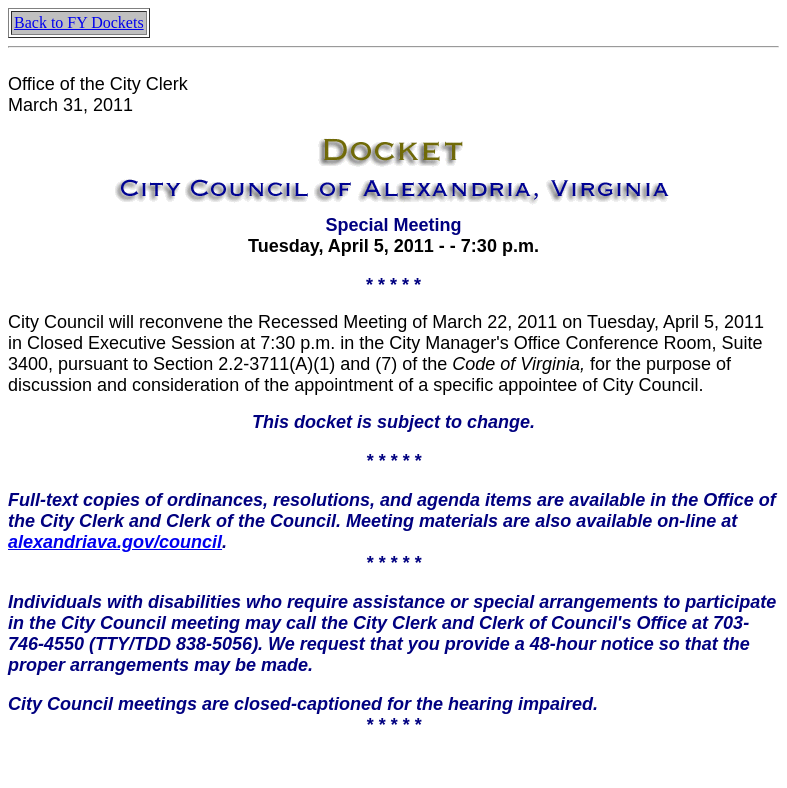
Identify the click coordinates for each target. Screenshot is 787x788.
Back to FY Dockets (79, 22)
